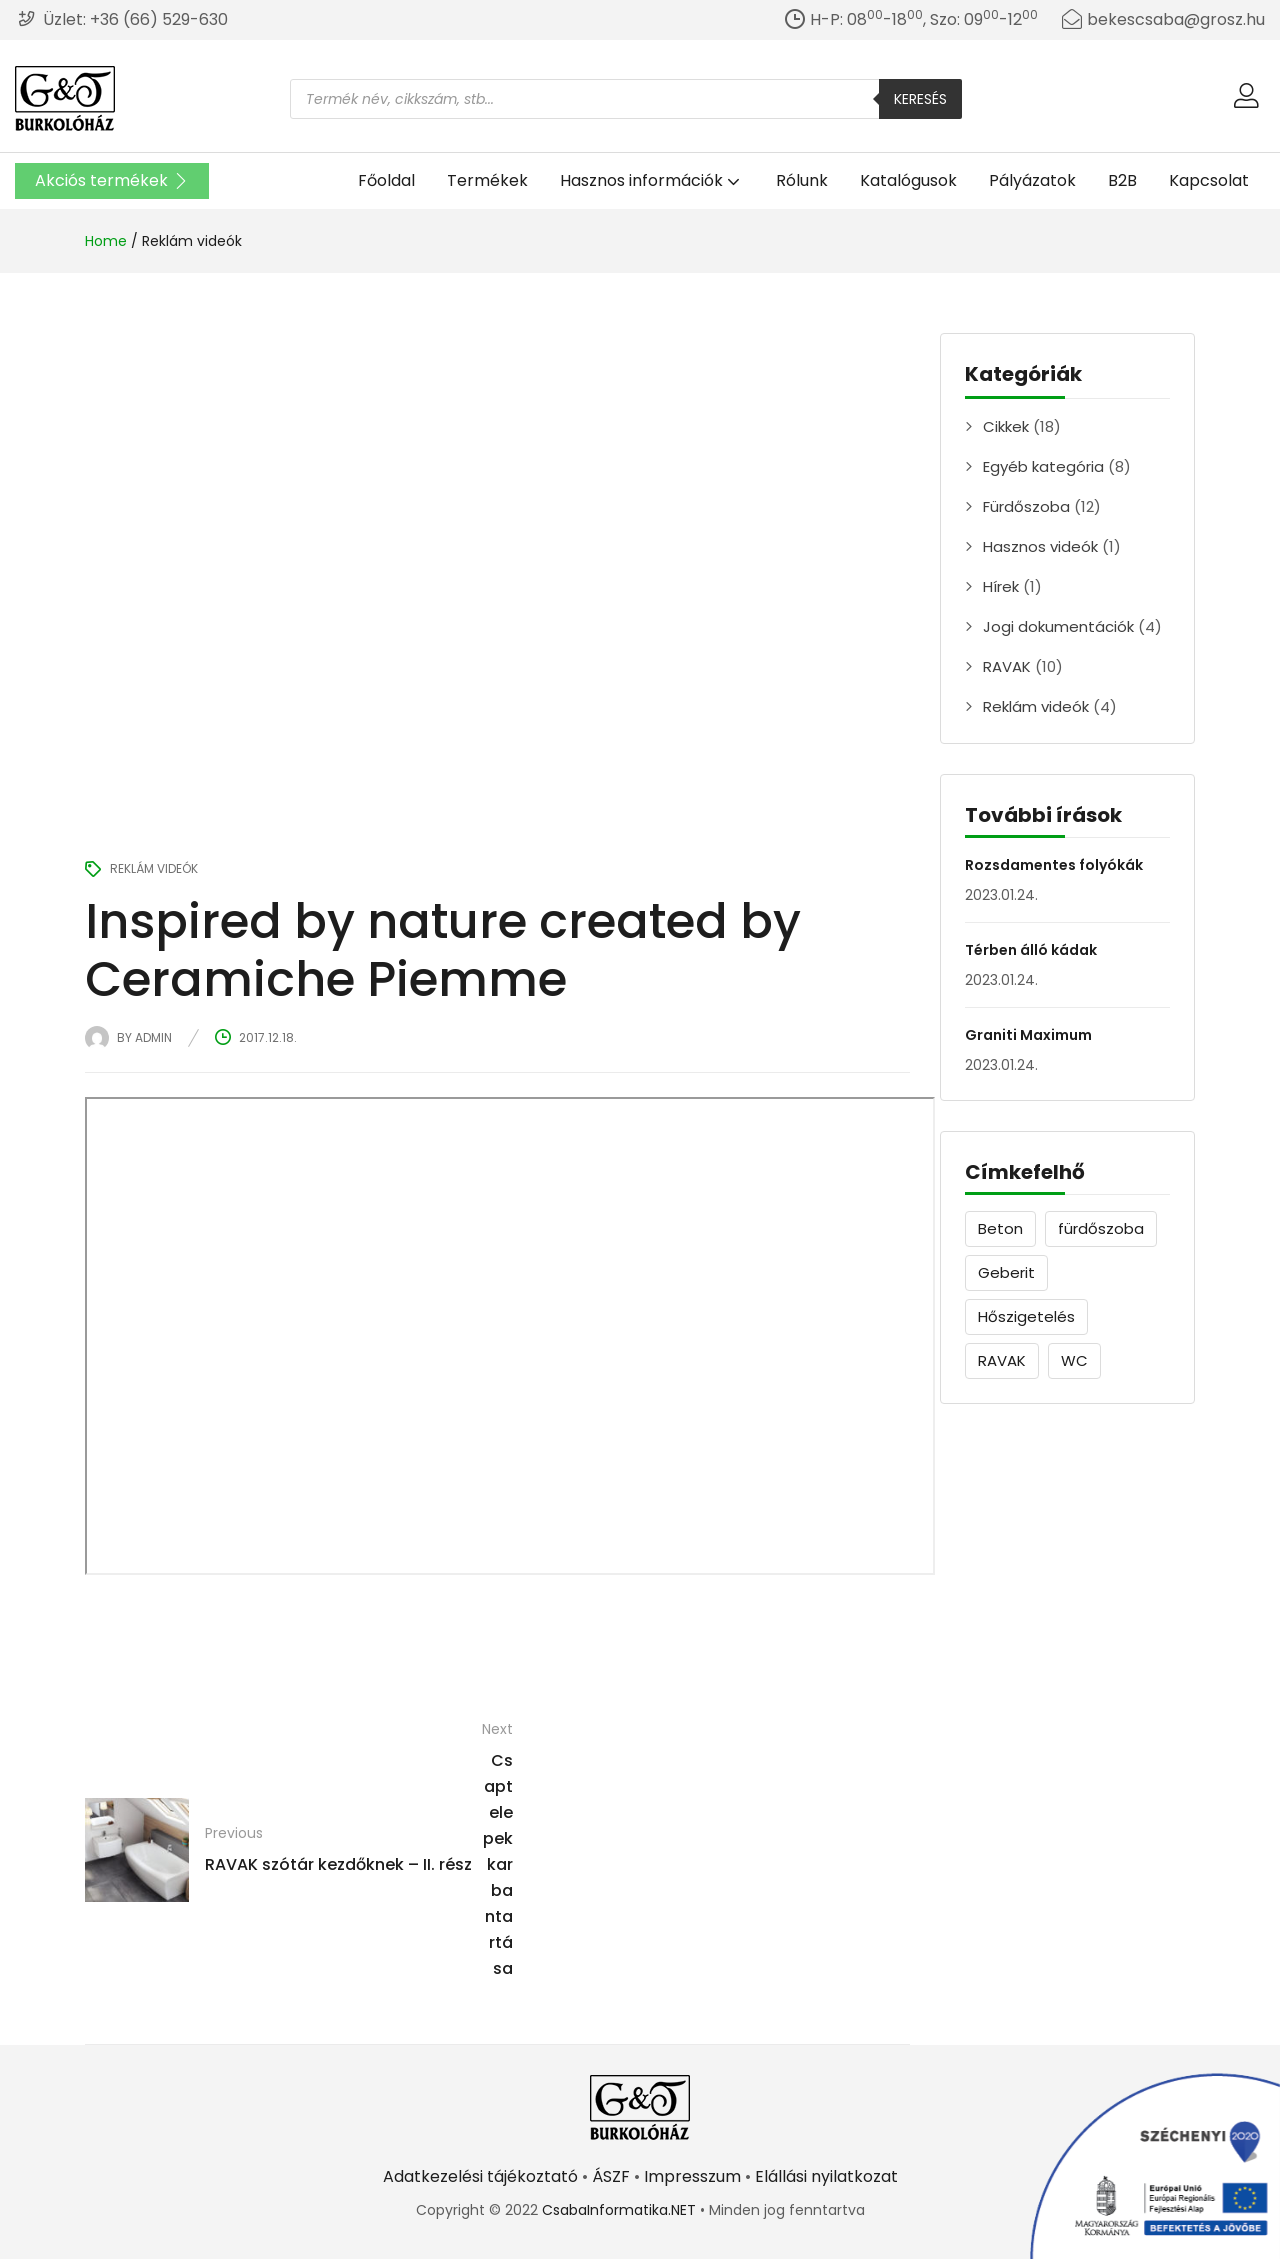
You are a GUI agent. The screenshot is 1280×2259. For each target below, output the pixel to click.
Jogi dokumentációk (1058, 626)
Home (106, 241)
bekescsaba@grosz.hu (1176, 19)
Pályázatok (1032, 180)
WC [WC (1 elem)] (1074, 1360)
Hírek (1001, 586)
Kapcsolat (1209, 180)
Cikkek (1006, 426)
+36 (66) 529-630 (159, 19)
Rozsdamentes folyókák (1054, 865)
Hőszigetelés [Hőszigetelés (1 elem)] (1026, 1316)
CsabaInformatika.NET (619, 2210)
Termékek (487, 180)
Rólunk (802, 180)
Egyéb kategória (1043, 466)
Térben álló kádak (1031, 950)
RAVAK (1007, 666)
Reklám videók (192, 241)
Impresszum (692, 2176)
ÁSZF (611, 2176)
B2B (1122, 180)
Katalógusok (908, 180)
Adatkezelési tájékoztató (480, 2176)
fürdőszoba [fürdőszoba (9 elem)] (1101, 1228)
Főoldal (386, 180)
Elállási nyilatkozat (826, 2176)
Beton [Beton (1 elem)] (1000, 1228)
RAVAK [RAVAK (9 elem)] (1002, 1360)
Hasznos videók (1040, 546)
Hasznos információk (652, 180)
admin (153, 1037)
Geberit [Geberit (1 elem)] (1006, 1272)
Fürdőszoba (1026, 506)
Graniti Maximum (1028, 1035)
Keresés (920, 99)
